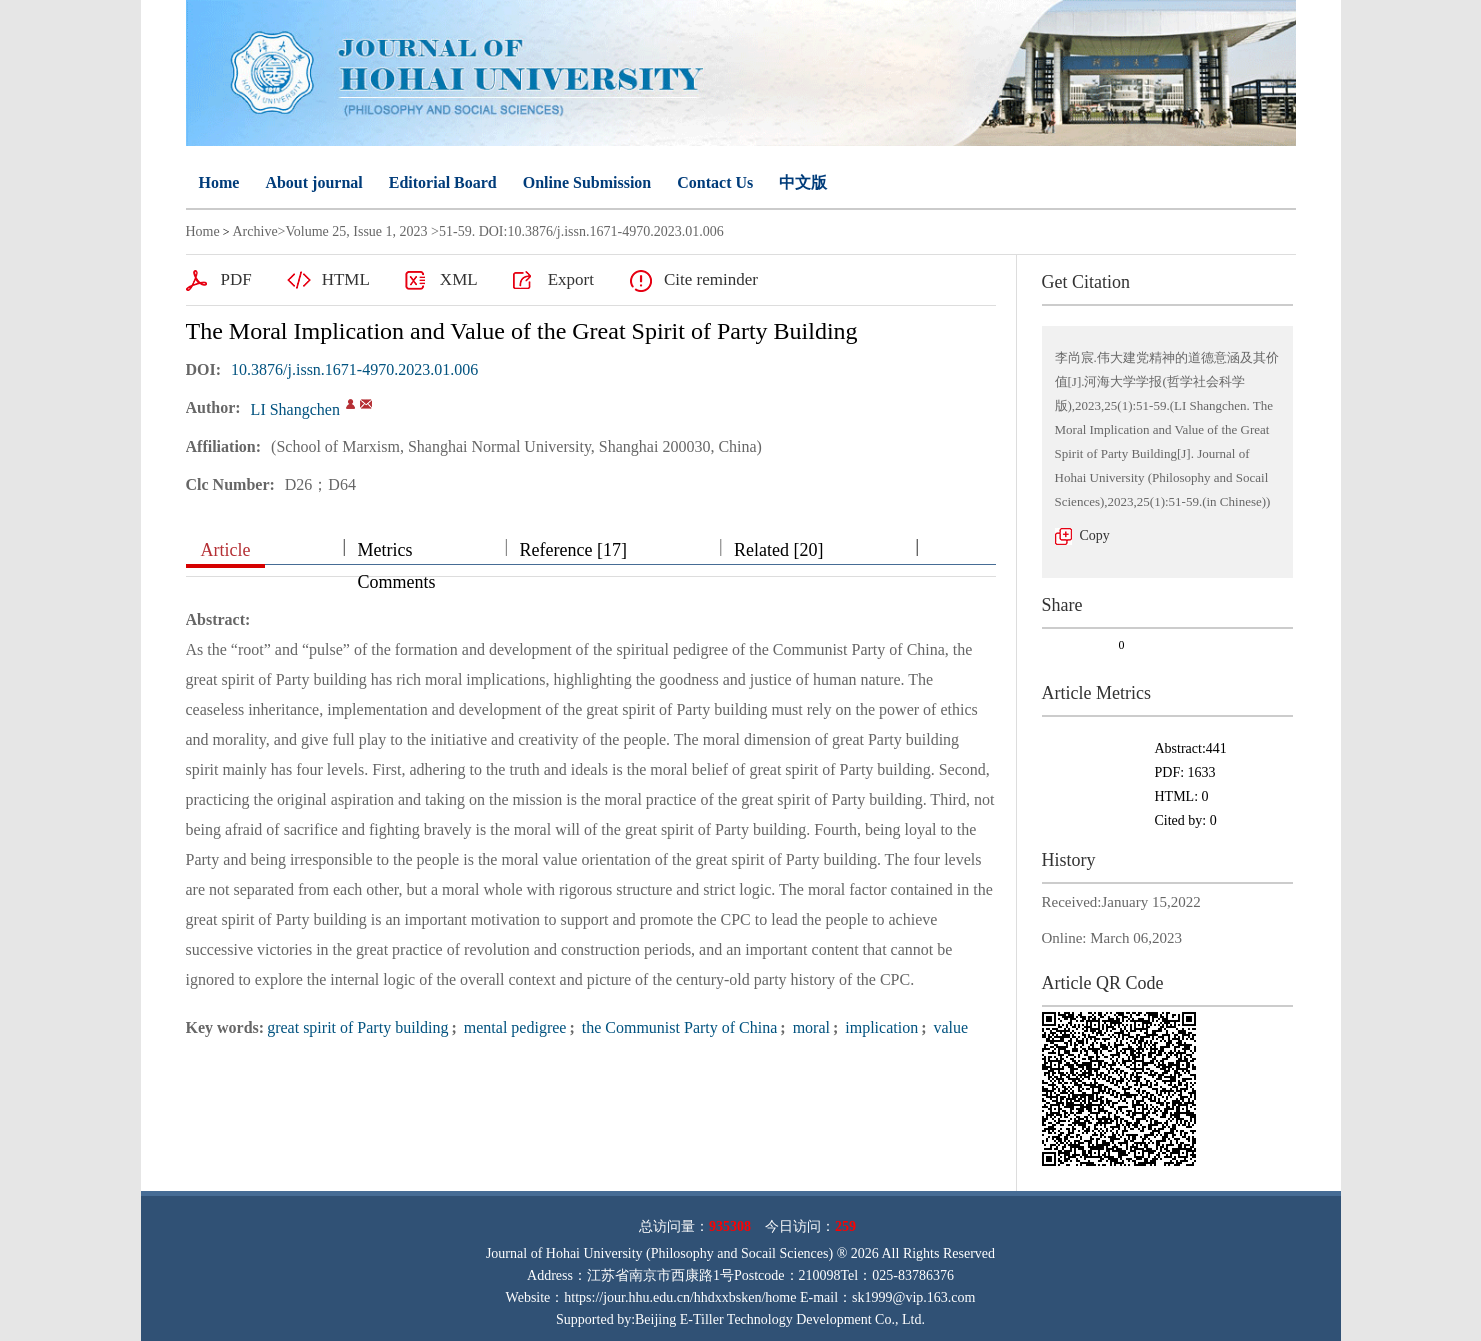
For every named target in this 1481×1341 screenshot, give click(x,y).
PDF (236, 279)
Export (571, 279)
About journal (313, 182)
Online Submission (587, 182)
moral (809, 1027)
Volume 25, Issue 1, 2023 (357, 231)
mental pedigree (513, 1027)
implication (879, 1027)
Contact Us (715, 182)
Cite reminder (711, 279)
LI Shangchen (295, 409)
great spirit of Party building (357, 1027)
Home (219, 182)
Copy (1095, 535)
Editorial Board (443, 182)
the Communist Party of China (678, 1027)
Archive (255, 231)
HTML (346, 279)
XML (459, 279)
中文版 (803, 182)
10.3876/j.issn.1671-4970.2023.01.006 (354, 369)
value (948, 1027)
